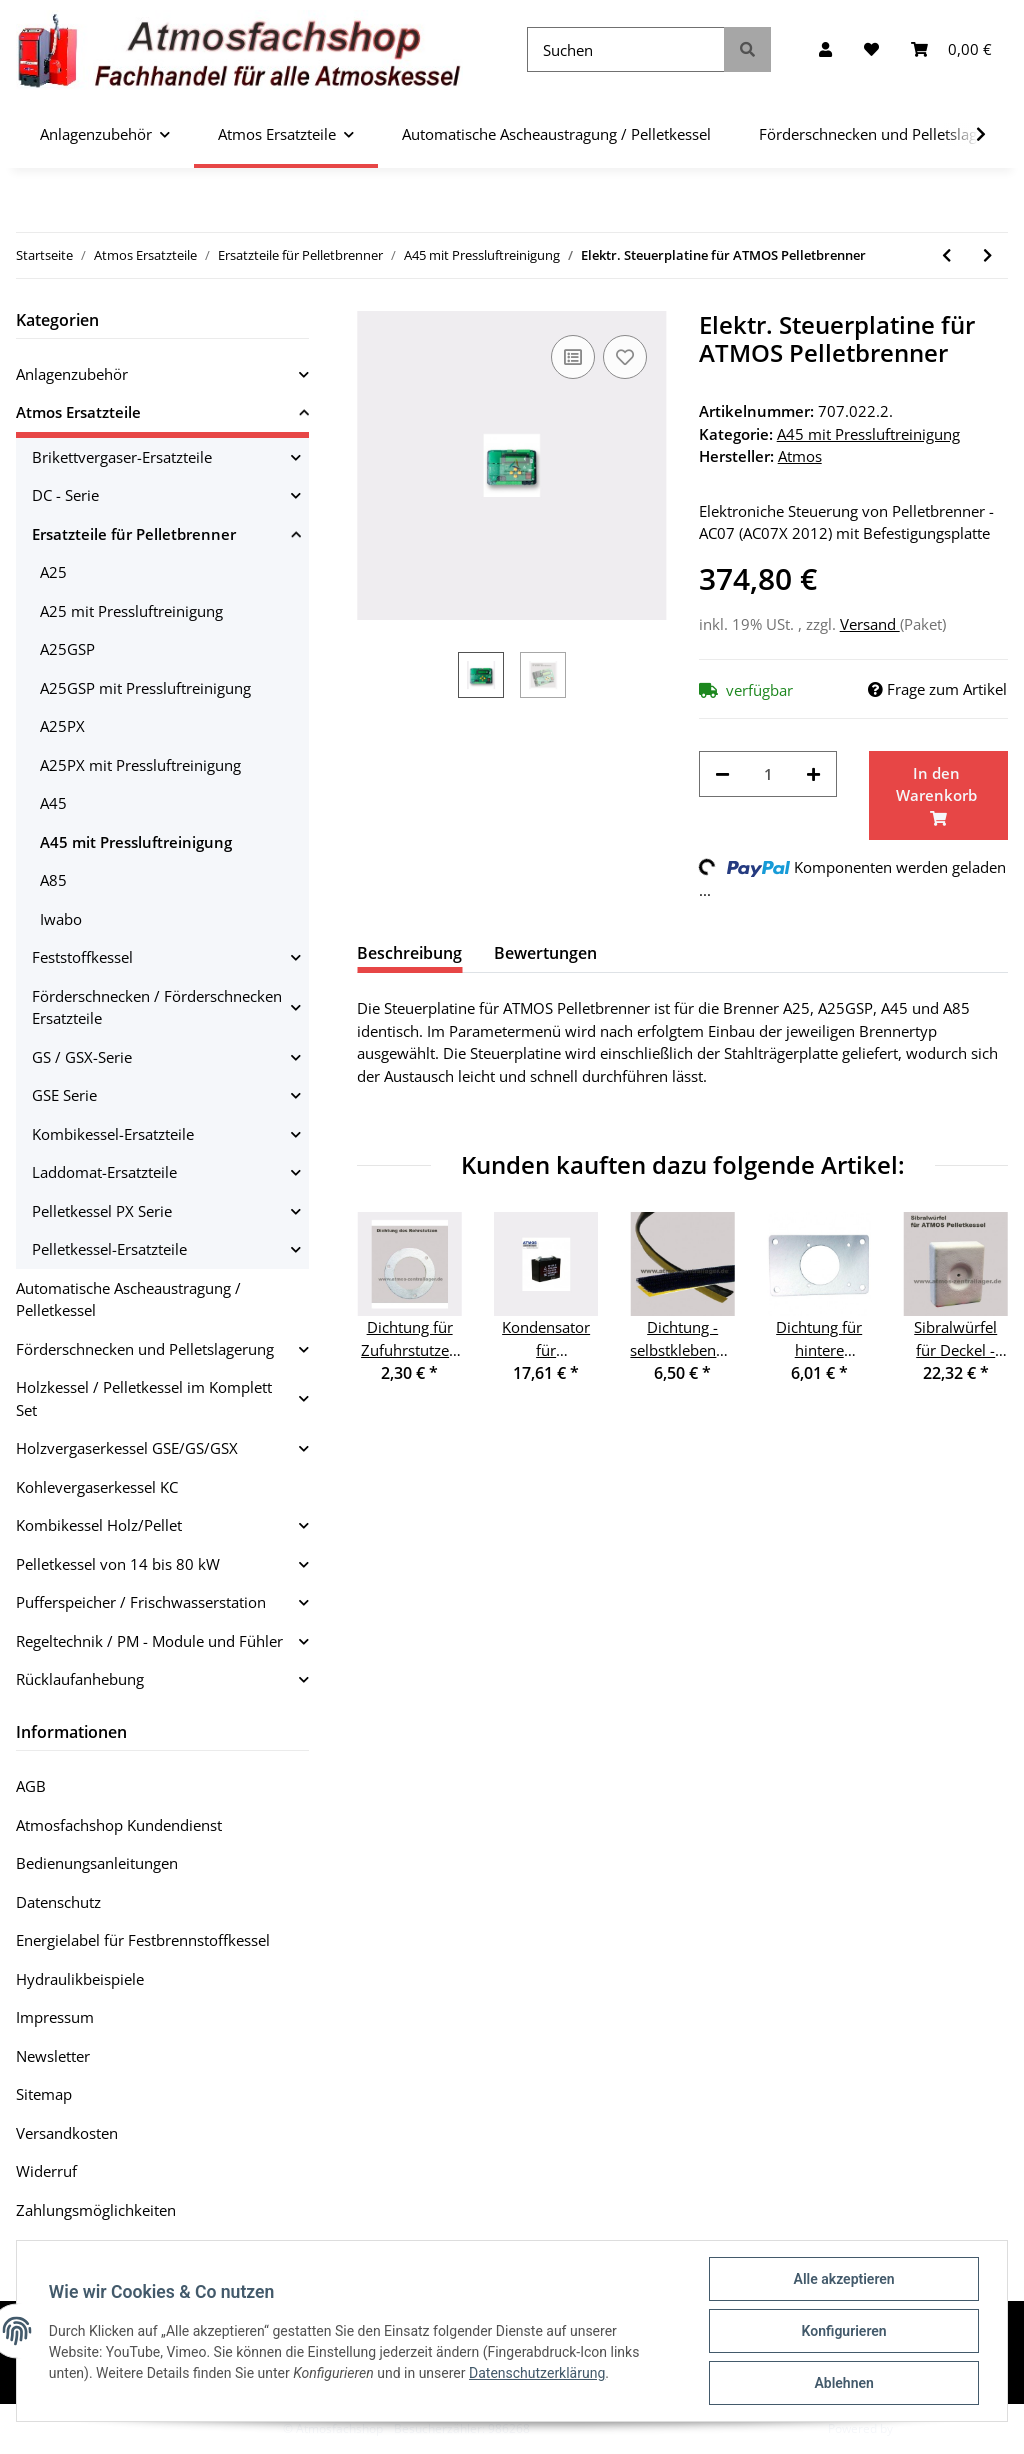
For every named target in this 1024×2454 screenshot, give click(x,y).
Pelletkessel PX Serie (102, 1211)
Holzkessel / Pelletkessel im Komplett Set (144, 1398)
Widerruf (46, 2171)
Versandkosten (67, 2133)
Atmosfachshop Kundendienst (119, 1825)
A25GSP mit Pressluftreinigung (145, 688)
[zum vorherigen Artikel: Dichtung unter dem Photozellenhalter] (946, 255)
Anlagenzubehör (72, 374)
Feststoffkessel (82, 957)
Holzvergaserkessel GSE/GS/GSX (127, 1448)
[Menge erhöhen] (813, 774)
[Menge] (768, 774)
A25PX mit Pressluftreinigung (140, 765)
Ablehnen (843, 2383)
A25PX (62, 726)
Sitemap (44, 2094)
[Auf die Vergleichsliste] (573, 357)
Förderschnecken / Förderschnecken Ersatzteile (157, 1007)
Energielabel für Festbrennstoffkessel (143, 1940)
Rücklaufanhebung (80, 1679)
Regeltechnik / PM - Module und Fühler (149, 1641)
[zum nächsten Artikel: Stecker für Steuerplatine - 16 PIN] (987, 255)
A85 (53, 880)
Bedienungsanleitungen (97, 1863)
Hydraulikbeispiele (80, 1979)
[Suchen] (626, 49)
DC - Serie (65, 495)
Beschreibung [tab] (409, 953)
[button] (825, 49)
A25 (53, 572)
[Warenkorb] (951, 49)
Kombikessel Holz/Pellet (99, 1525)
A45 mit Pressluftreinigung (868, 434)
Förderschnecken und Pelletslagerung (145, 1349)
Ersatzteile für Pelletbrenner (134, 534)
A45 (53, 803)
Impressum (55, 2017)
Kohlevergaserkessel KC (97, 1487)
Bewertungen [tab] (545, 953)
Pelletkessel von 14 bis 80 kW (118, 1564)
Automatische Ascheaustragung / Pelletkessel (128, 1299)
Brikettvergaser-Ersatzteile (122, 457)
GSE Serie (64, 1095)
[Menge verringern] (722, 774)
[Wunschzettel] (871, 49)
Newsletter (53, 2056)
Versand (870, 624)
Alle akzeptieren (843, 2279)
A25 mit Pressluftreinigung (131, 611)
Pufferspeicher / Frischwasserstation (141, 1602)
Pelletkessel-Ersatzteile (109, 1249)
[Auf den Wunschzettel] (625, 357)
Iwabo (61, 919)
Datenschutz (58, 1902)
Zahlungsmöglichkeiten (96, 2210)
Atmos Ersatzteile (78, 412)
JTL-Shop (920, 2428)
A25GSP (67, 649)
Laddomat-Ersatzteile (104, 1172)
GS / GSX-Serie (82, 1057)
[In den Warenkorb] (938, 796)
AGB (31, 1786)
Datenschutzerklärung (537, 2373)
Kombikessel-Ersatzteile (113, 1134)
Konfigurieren (843, 2331)
